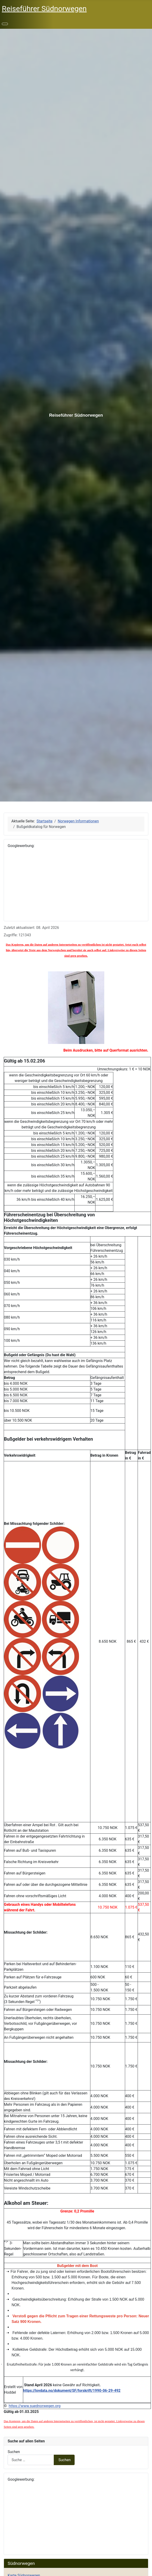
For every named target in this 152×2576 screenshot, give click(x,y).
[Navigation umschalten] (5, 24)
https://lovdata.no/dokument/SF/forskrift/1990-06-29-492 (71, 2390)
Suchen (14, 2452)
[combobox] (31, 2460)
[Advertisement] (76, 884)
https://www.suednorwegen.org (35, 2406)
